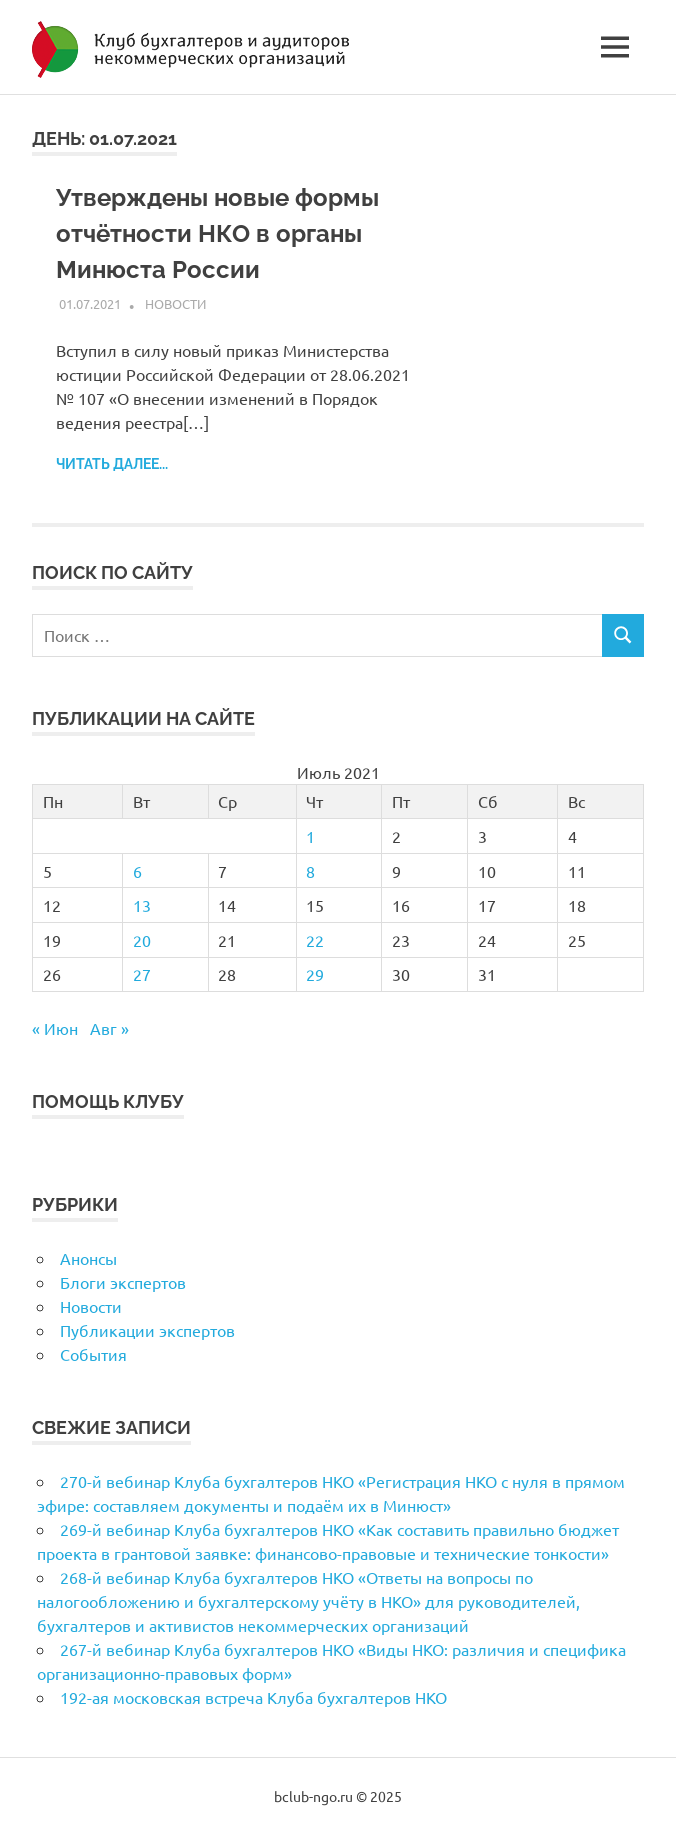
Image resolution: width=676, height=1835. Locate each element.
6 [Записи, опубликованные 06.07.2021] (137, 871)
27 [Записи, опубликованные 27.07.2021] (142, 974)
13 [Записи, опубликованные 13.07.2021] (142, 905)
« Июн (55, 1028)
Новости (175, 303)
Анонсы (88, 1258)
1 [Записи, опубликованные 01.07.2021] (310, 836)
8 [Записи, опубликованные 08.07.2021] (310, 871)
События (93, 1354)
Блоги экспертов (123, 1282)
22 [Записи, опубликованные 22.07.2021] (315, 940)
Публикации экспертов (147, 1330)
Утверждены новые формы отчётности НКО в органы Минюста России (217, 233)
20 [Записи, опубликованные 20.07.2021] (142, 940)
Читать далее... (112, 464)
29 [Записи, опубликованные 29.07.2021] (315, 974)
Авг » (109, 1028)
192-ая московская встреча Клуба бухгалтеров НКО (253, 1697)
